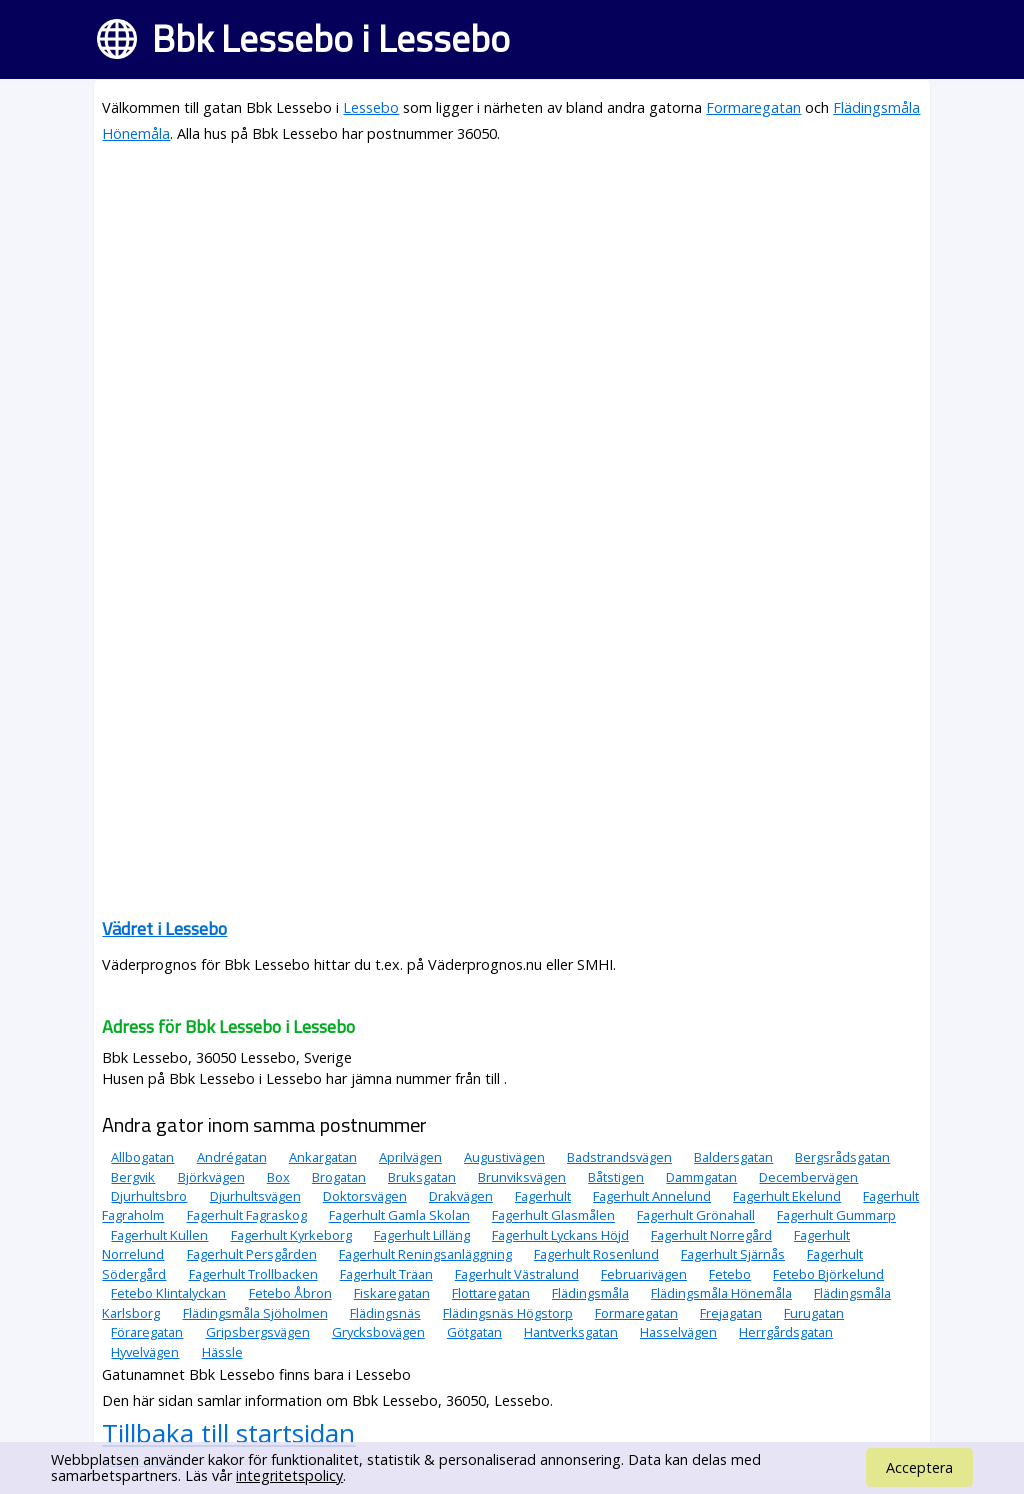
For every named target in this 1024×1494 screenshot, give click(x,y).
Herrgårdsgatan (786, 1332)
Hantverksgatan (571, 1332)
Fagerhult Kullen (159, 1235)
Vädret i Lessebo (164, 928)
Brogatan (339, 1177)
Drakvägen (461, 1196)
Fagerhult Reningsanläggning (425, 1254)
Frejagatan (731, 1313)
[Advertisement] (511, 302)
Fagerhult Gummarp (836, 1216)
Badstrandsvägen (619, 1157)
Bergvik (133, 1177)
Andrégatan (232, 1157)
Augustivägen (504, 1157)
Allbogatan (142, 1157)
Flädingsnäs (385, 1313)
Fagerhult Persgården (252, 1254)
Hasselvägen (678, 1332)
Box (278, 1177)
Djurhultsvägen (255, 1196)
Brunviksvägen (522, 1177)
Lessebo (371, 107)
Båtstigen (616, 1177)
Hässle (222, 1352)
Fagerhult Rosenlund (596, 1254)
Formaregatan (753, 107)
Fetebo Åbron (290, 1293)
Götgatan (474, 1332)
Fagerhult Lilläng (422, 1235)
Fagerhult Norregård (711, 1235)
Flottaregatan (491, 1293)
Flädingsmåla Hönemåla (721, 1293)
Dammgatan (701, 1177)
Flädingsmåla (590, 1293)
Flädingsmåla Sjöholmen (255, 1313)
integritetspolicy (289, 1475)
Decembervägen (808, 1177)
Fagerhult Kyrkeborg (291, 1235)
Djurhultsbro (149, 1196)
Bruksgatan (422, 1177)
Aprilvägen (410, 1157)
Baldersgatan (733, 1157)
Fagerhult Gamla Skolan (399, 1216)
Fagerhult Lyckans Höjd (560, 1235)
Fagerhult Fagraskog (247, 1216)
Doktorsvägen (365, 1196)
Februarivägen (644, 1274)
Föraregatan (147, 1332)
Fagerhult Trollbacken (253, 1274)
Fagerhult (543, 1196)
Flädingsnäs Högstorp (508, 1313)
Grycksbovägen (378, 1332)
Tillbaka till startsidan (228, 1433)
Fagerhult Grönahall (696, 1216)
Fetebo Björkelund (828, 1274)
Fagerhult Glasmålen (553, 1216)
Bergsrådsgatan (842, 1157)
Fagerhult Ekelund (787, 1196)
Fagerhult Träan (386, 1274)
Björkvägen (211, 1177)
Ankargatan (323, 1157)
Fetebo (730, 1274)
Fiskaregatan (392, 1293)
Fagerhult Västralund (517, 1274)
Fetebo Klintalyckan (168, 1293)
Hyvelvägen (145, 1352)
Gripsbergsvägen (258, 1332)
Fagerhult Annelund (652, 1196)
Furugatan (814, 1313)
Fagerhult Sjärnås (733, 1254)
